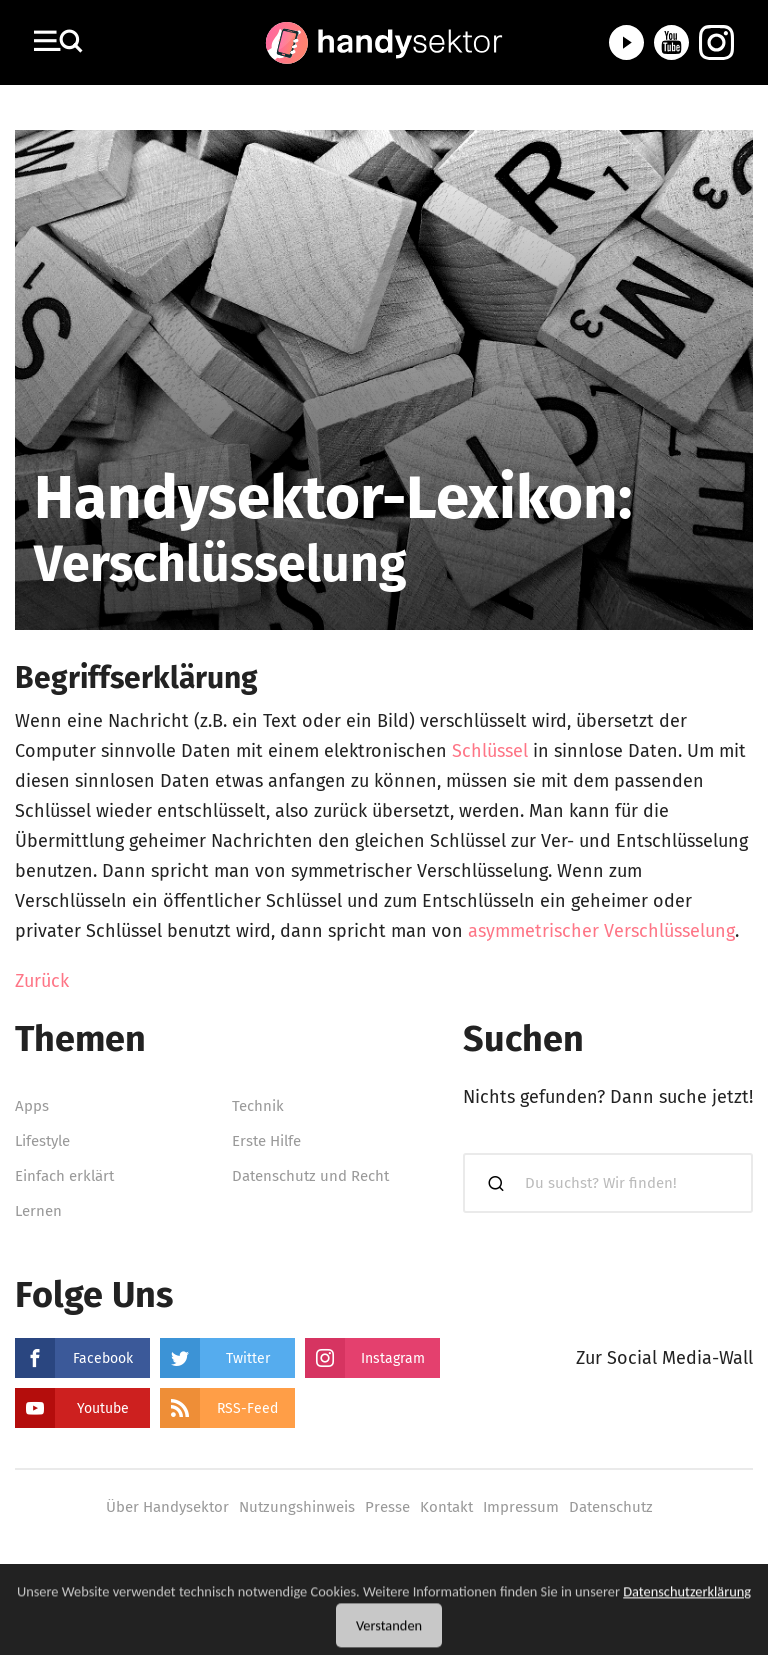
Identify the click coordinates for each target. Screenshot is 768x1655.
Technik (258, 1106)
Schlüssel (490, 751)
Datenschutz (611, 1507)
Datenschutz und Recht (310, 1176)
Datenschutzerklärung (687, 1603)
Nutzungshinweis (297, 1507)
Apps (32, 1106)
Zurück (42, 981)
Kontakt (446, 1507)
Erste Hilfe (266, 1141)
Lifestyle (42, 1141)
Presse (387, 1507)
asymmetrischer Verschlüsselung (601, 931)
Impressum (521, 1507)
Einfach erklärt (64, 1176)
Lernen (38, 1211)
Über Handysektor (167, 1507)
